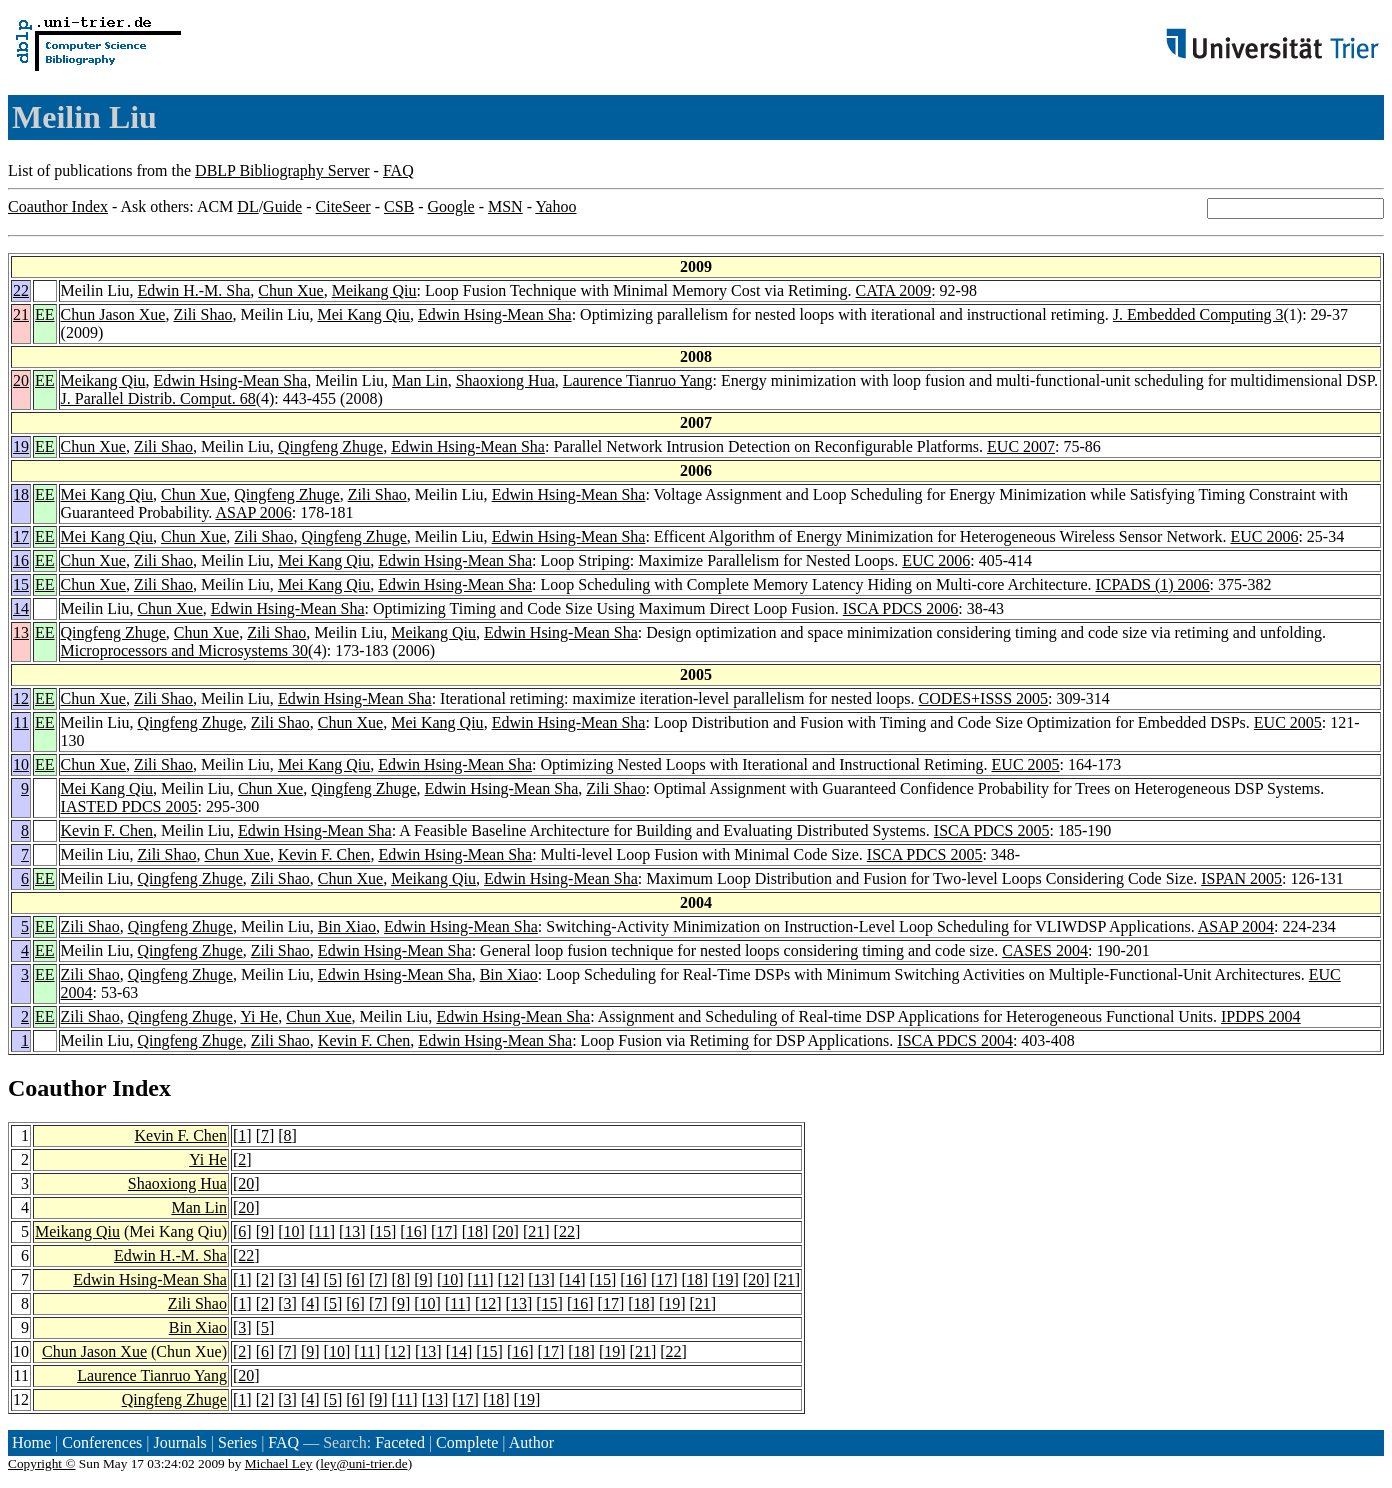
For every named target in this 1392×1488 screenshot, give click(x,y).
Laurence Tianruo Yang (638, 380)
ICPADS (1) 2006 (1153, 584)
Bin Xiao (347, 926)
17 (21, 536)
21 (21, 314)
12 (21, 698)
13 (21, 632)
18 (21, 494)
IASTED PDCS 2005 (129, 806)
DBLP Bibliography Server (282, 170)
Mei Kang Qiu (363, 314)
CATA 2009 (894, 290)
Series (237, 1442)
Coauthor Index (58, 206)
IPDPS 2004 (1261, 1016)
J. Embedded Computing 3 (1198, 314)
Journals (179, 1442)
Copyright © (42, 1463)
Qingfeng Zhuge (330, 446)
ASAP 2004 (1236, 926)
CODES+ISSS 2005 (984, 698)
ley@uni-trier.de (363, 1463)
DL (247, 206)
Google (451, 206)
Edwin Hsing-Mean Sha (495, 314)
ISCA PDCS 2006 (901, 608)
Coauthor (57, 1088)
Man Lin (420, 380)
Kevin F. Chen (107, 830)
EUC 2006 (1264, 536)
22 (21, 290)
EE (45, 314)
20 (21, 380)
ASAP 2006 (253, 512)
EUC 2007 (1021, 446)
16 (21, 560)
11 (21, 722)
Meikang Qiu (374, 290)
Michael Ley (279, 1463)
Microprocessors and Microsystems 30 (185, 650)
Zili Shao (202, 314)
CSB (399, 206)
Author (531, 1442)
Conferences (102, 1442)
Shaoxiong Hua (505, 380)
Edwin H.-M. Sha (193, 290)
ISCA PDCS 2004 (955, 1040)
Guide (282, 206)
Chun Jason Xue (113, 314)
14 (21, 608)
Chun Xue (290, 290)
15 (21, 584)
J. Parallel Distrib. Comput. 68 (158, 398)
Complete (467, 1442)
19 (21, 446)
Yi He (259, 1016)
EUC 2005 (1288, 722)
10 (21, 764)
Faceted (400, 1442)
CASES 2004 (1045, 950)
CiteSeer (343, 206)
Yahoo (555, 206)
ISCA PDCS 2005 (992, 830)
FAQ (398, 170)
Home (31, 1442)
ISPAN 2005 (1241, 878)
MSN (505, 206)
